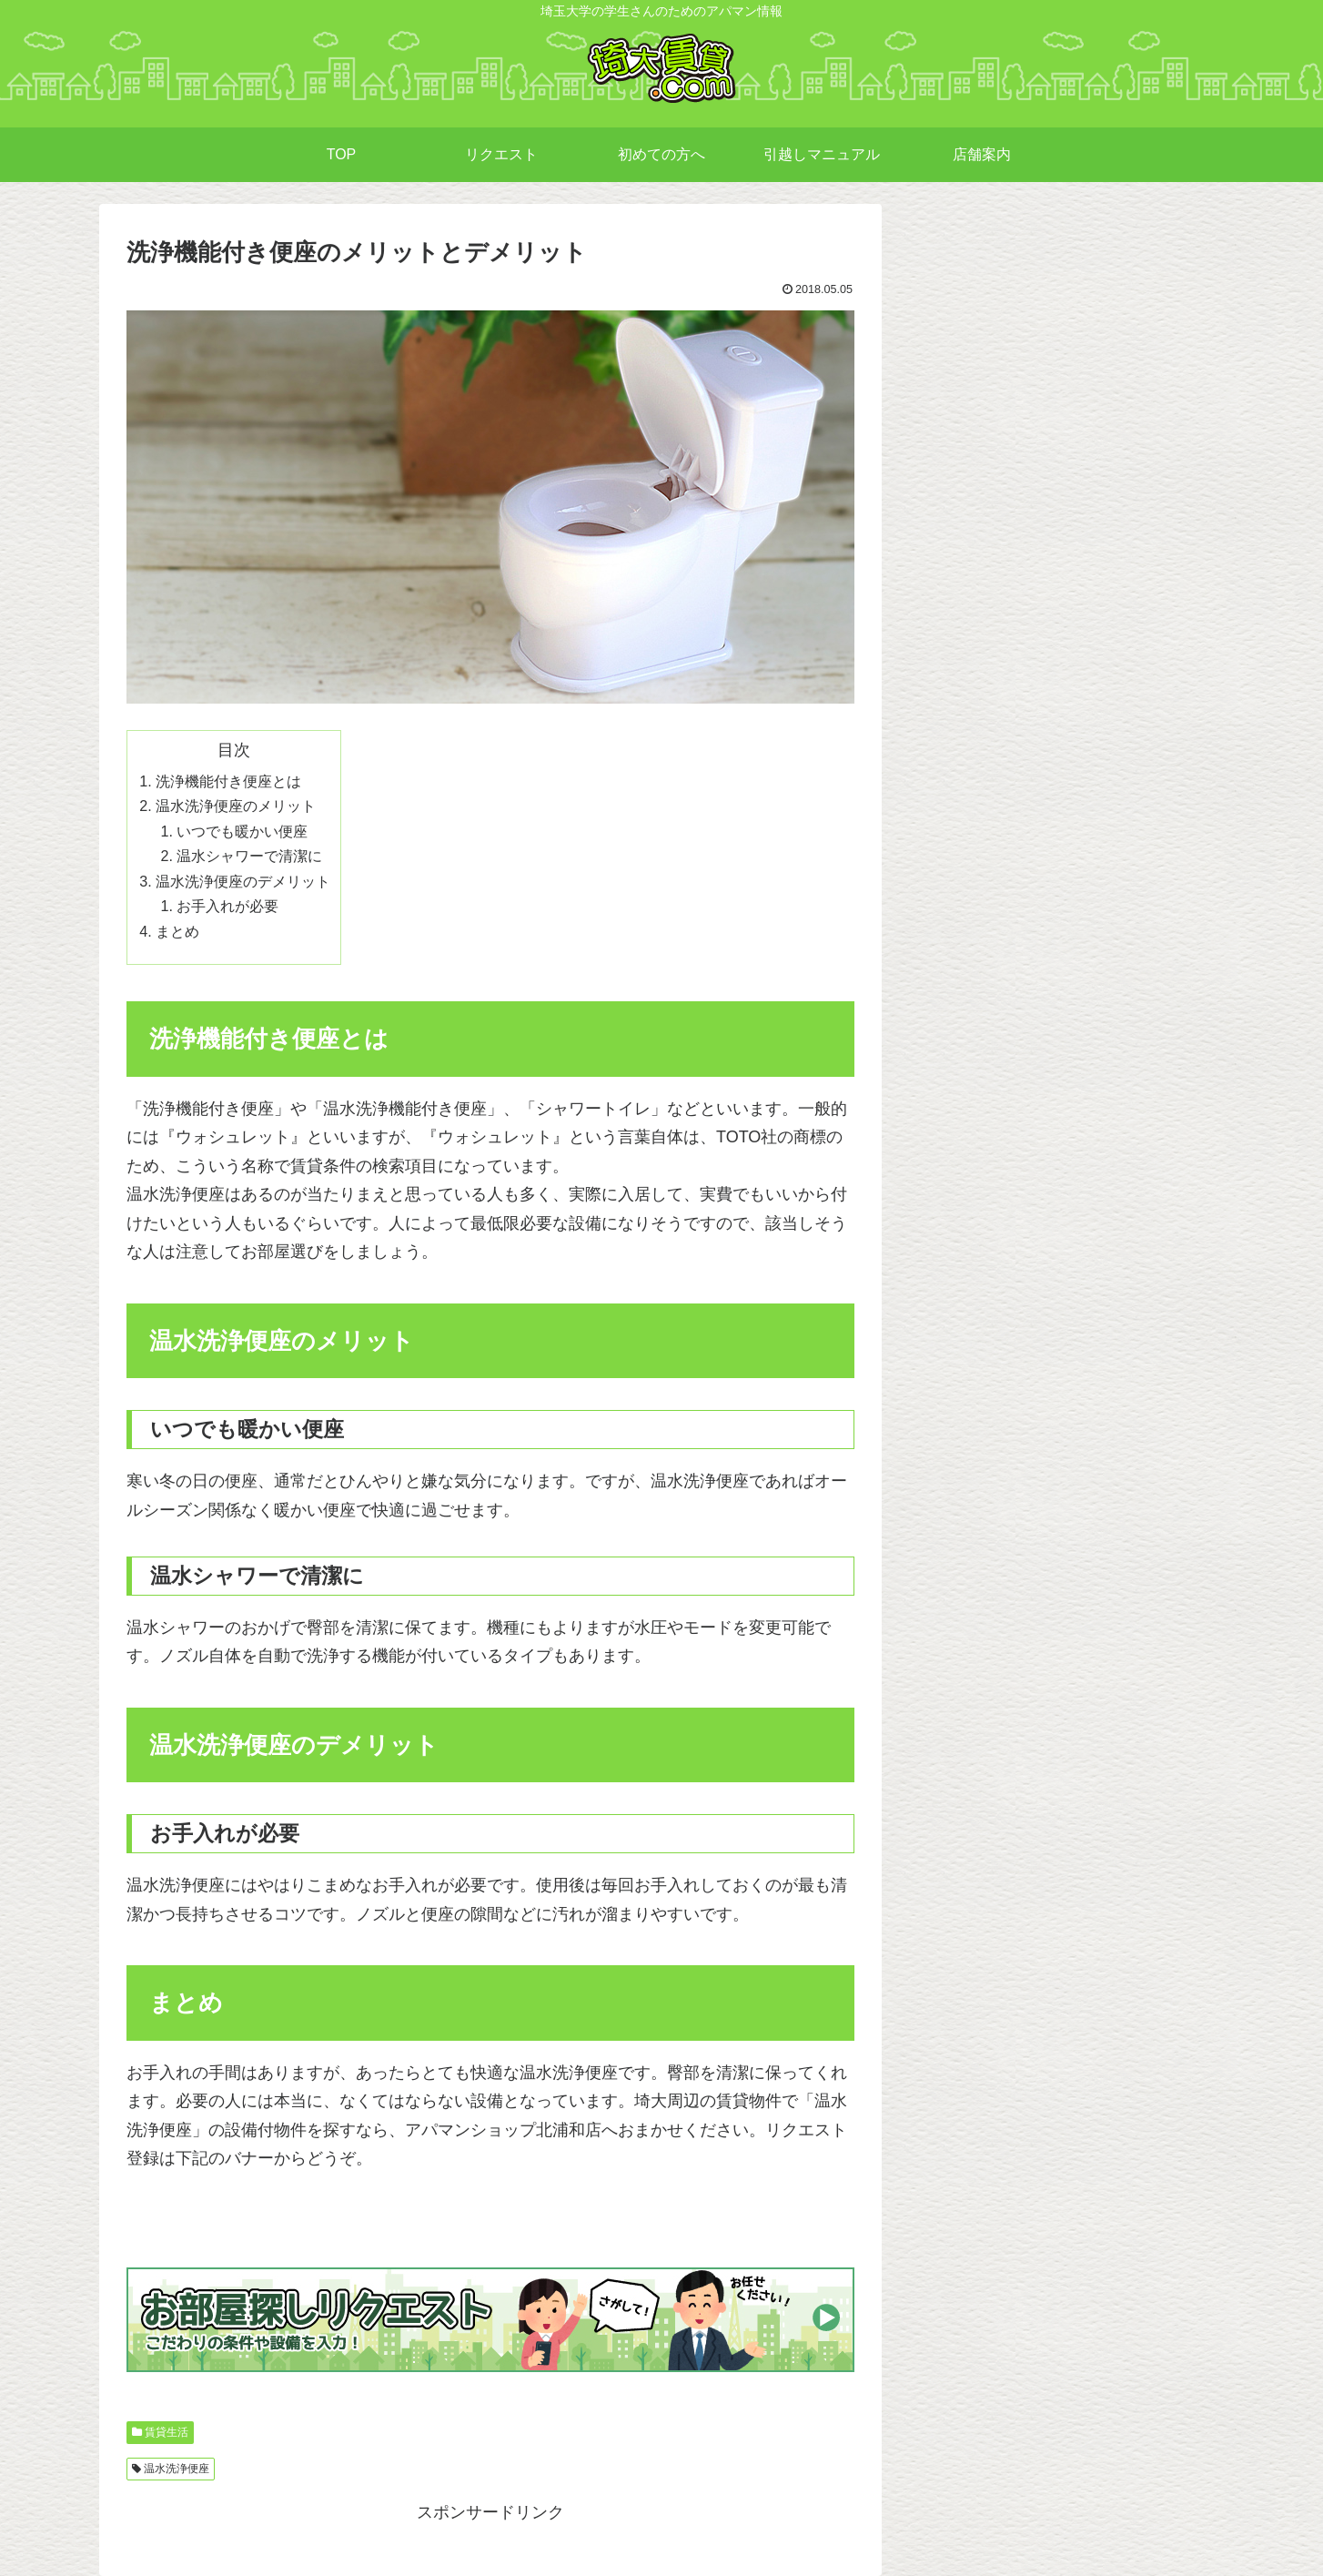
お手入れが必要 (227, 906)
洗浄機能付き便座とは (228, 781)
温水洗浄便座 (176, 2468)
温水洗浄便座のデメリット (243, 881)
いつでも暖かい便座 (242, 831)
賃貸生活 (166, 2432)
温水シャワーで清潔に (249, 855)
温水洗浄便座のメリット (236, 805)
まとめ (177, 931)
